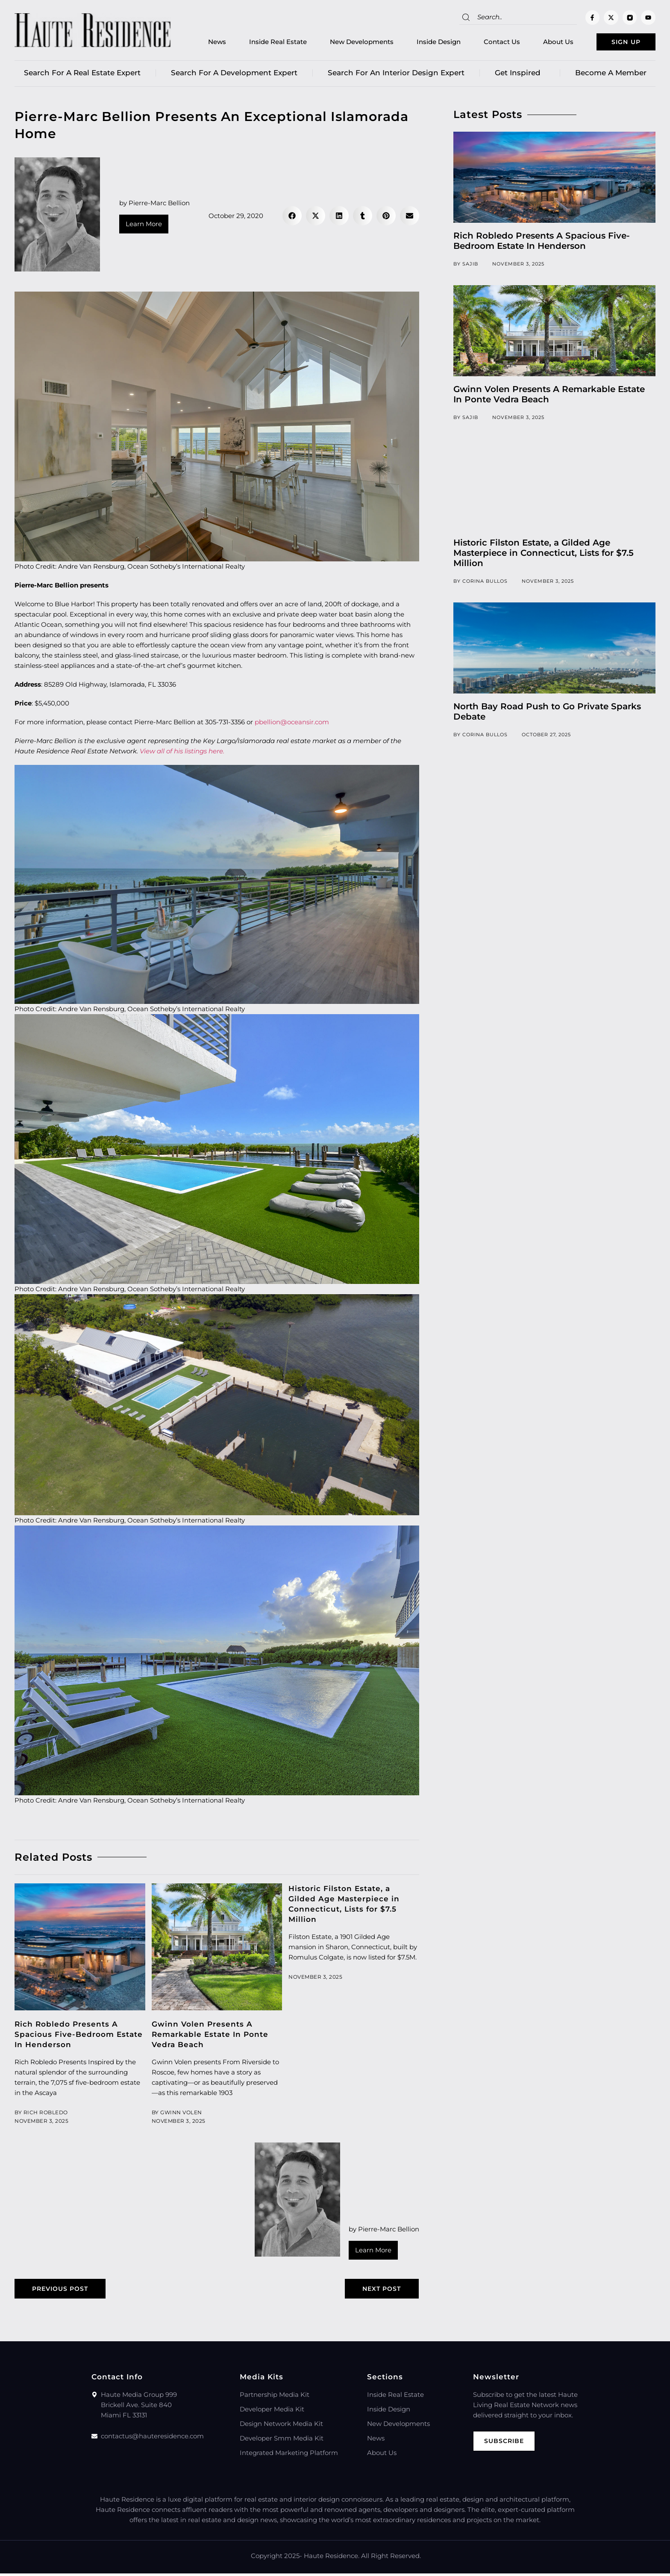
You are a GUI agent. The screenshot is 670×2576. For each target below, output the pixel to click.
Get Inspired (520, 75)
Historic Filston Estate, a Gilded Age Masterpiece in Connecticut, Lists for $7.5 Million (543, 555)
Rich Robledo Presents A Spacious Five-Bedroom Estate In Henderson (79, 2036)
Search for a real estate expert (82, 75)
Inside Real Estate (264, 43)
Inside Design (425, 43)
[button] (292, 217)
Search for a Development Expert (234, 75)
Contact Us (488, 43)
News (203, 43)
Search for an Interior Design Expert (396, 75)
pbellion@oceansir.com (292, 724)
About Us (544, 43)
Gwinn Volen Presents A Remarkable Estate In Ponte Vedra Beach (210, 2036)
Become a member (610, 75)
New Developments (348, 43)
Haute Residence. (331, 2558)
